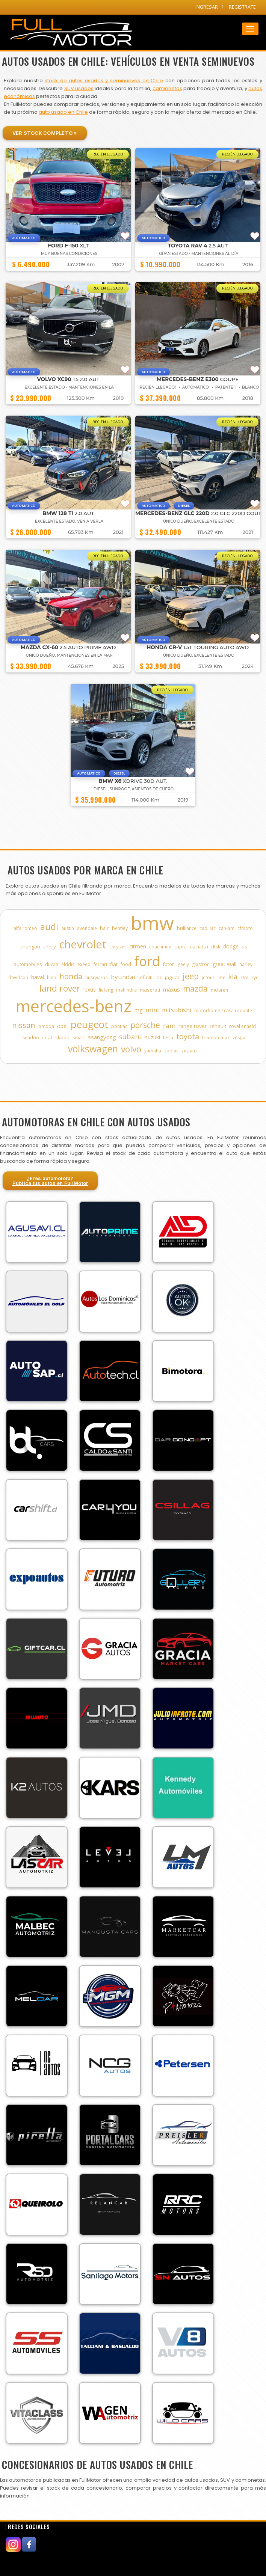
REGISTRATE (242, 7)
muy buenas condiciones (69, 253)
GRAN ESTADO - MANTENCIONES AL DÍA (198, 253)
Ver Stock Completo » (44, 133)
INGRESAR (206, 7)
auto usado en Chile (63, 112)
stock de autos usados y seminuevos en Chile (104, 80)
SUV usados (79, 88)
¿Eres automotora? (50, 1180)
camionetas (167, 88)
